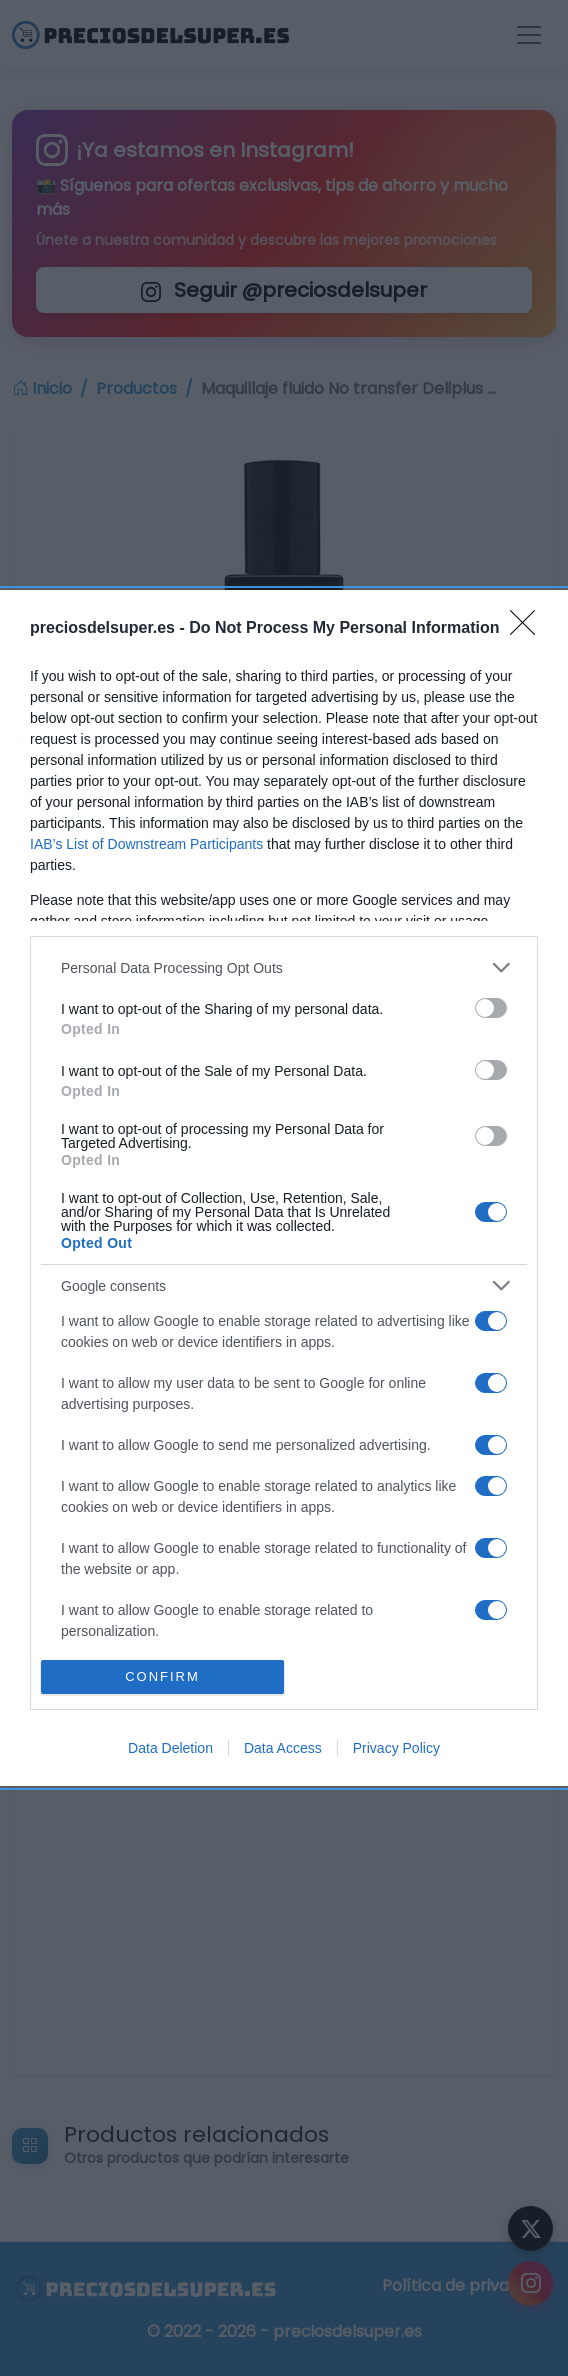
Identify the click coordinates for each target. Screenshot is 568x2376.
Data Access (283, 1748)
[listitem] (284, 967)
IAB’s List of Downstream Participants (146, 844)
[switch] (491, 1008)
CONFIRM (162, 1676)
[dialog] (284, 1188)
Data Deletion (170, 1748)
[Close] (529, 629)
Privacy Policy (396, 1748)
